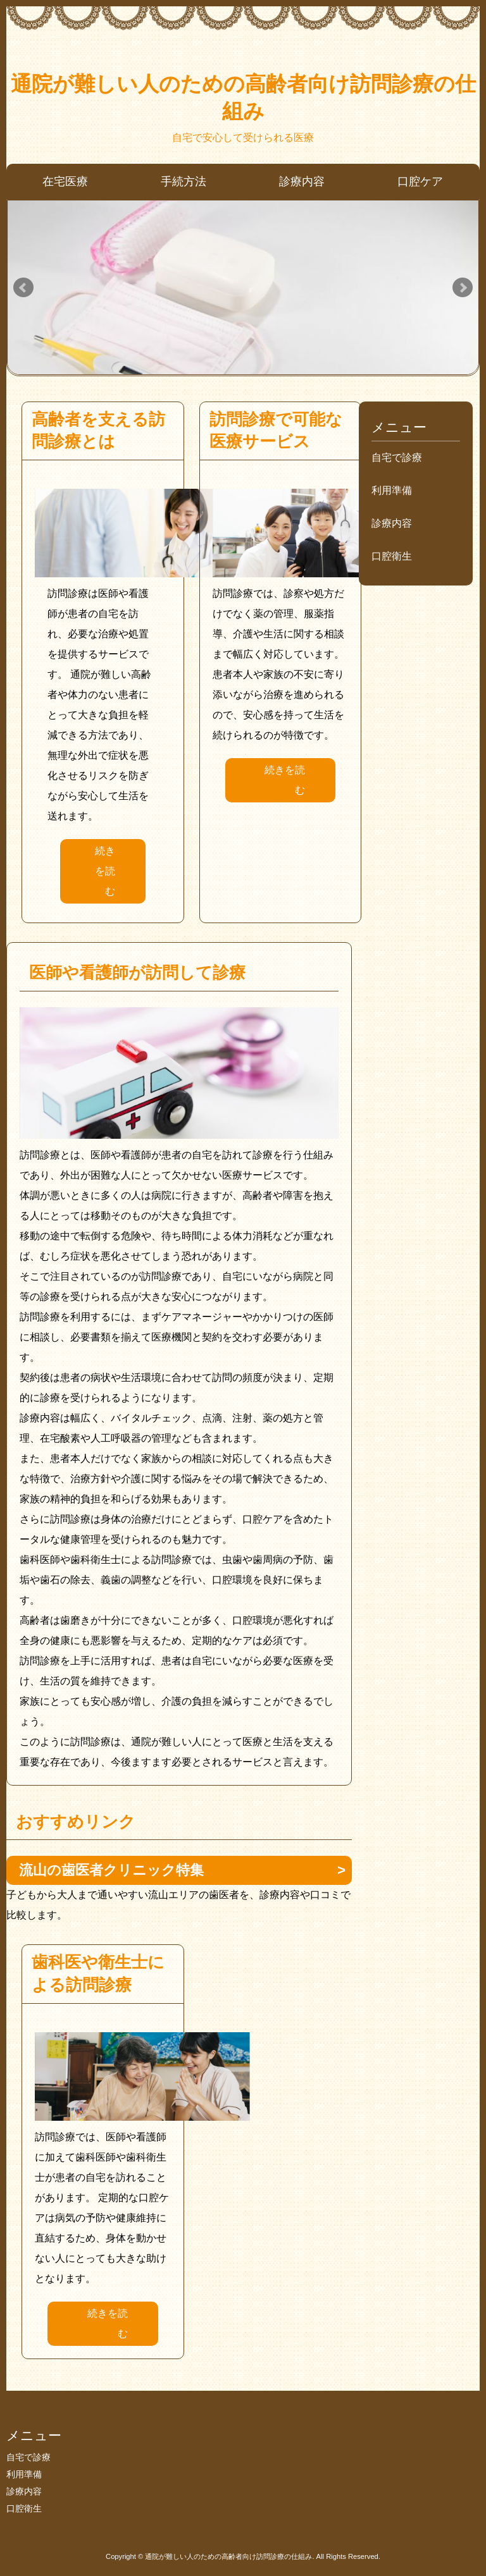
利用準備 (391, 490)
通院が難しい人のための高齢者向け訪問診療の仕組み (243, 97)
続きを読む (105, 871)
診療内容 (302, 181)
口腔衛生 (391, 556)
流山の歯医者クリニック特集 (111, 1870)
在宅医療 (65, 181)
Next (462, 288)
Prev (23, 288)
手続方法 (183, 181)
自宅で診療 (396, 457)
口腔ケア (420, 181)
